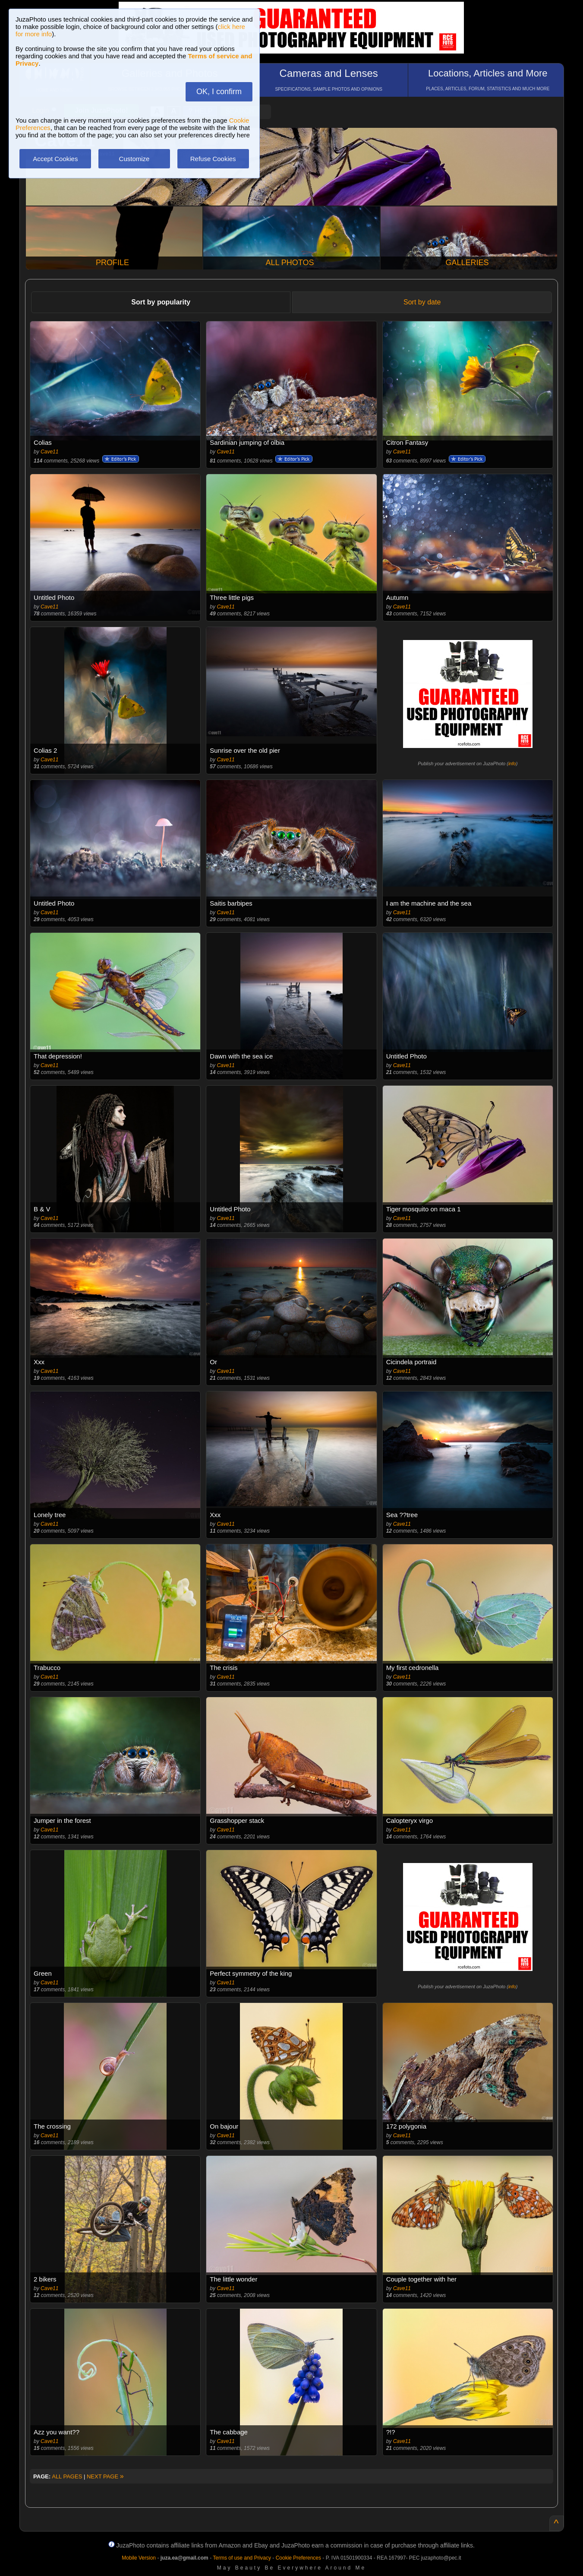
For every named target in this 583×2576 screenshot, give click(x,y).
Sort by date (422, 302)
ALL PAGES (67, 2476)
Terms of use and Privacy (242, 2558)
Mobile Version (139, 2558)
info (512, 763)
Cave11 (49, 452)
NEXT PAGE (105, 2476)
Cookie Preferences (298, 2558)
